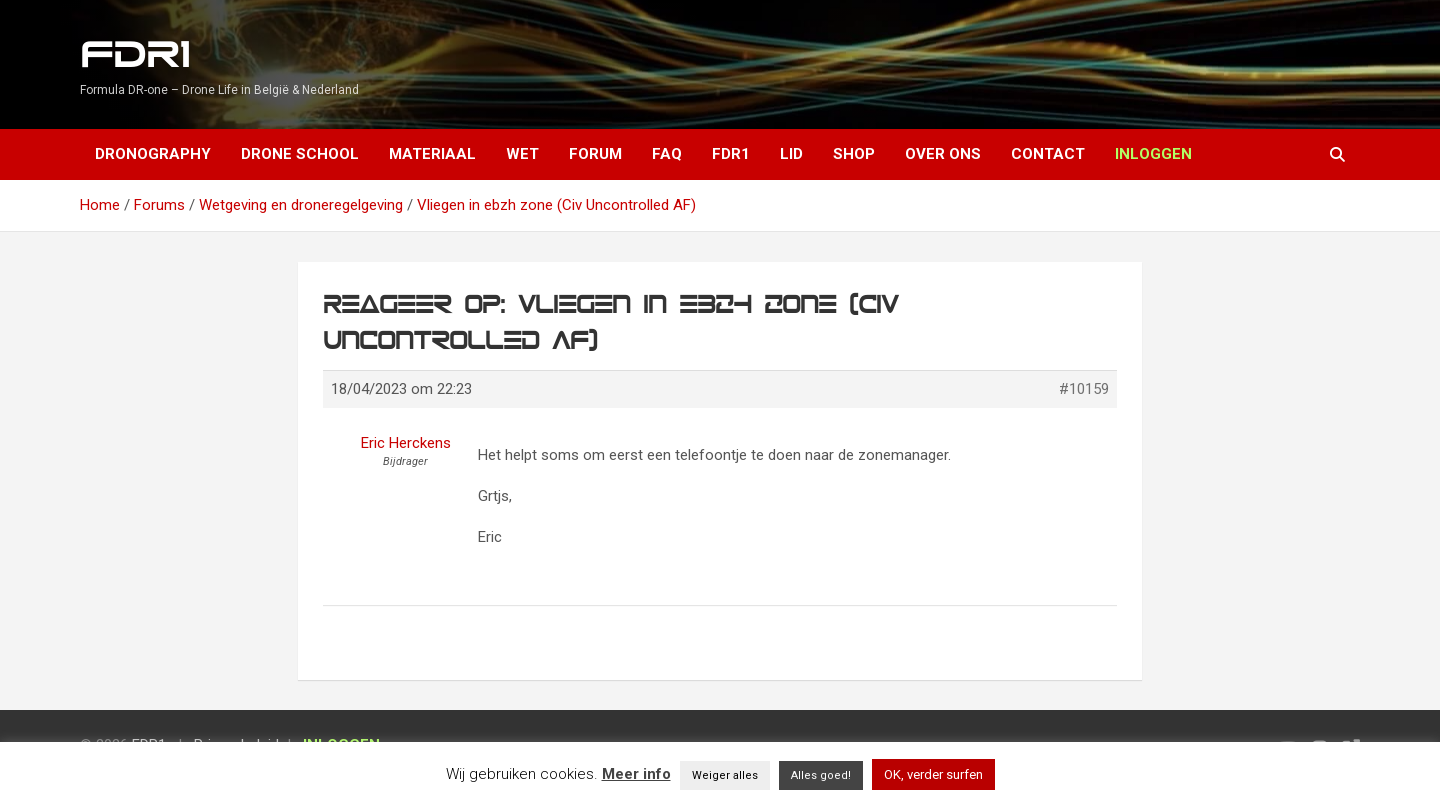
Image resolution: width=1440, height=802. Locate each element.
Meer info (636, 774)
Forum (595, 154)
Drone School (300, 154)
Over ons (943, 154)
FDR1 (134, 55)
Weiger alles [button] (725, 775)
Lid (791, 154)
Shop (854, 154)
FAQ (667, 154)
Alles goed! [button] (821, 775)
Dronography (153, 154)
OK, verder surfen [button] (933, 774)
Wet (522, 154)
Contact (1048, 154)
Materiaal (432, 154)
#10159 (1084, 389)
